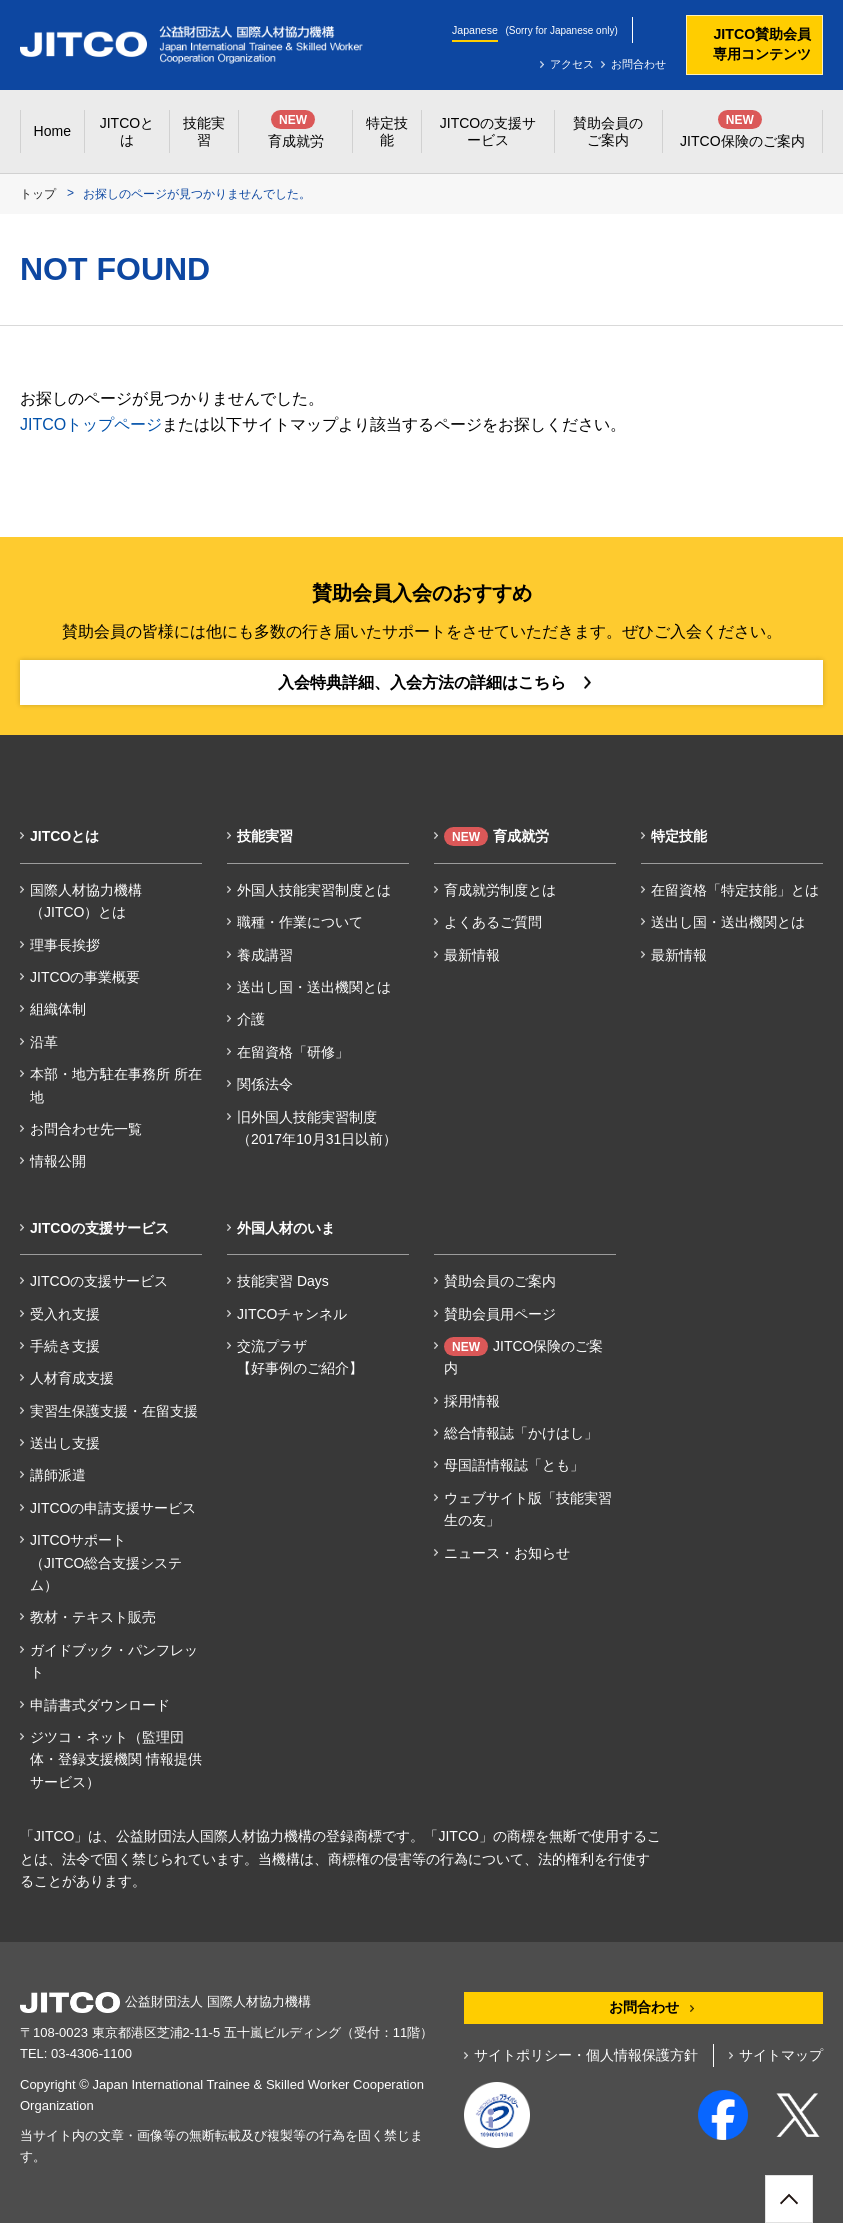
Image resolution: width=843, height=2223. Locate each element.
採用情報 (472, 1401)
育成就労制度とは (500, 890)
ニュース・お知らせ (507, 1553)
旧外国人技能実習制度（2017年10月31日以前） (317, 1128)
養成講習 (265, 955)
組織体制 (58, 1009)
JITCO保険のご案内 (523, 1356)
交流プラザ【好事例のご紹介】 (300, 1357)
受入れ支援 (65, 1314)
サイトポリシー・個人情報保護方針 (586, 2055)
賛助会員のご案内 (500, 1281)
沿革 (44, 1042)
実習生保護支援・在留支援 (114, 1411)
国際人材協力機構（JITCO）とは (86, 901)
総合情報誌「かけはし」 (521, 1433)
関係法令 (265, 1084)
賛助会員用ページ (500, 1314)
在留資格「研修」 (293, 1052)
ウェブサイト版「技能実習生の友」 (528, 1509)
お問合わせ (638, 64)
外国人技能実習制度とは (314, 890)
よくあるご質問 (493, 922)
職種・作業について (300, 922)
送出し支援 (65, 1443)
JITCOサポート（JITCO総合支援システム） (106, 1562)
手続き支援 (65, 1346)
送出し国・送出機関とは (314, 987)
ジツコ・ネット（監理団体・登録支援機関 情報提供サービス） (116, 1759)
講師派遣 (58, 1475)
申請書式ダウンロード (100, 1705)
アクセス (572, 64)
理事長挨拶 (65, 945)
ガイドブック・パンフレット (114, 1661)
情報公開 (58, 1161)
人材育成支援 (72, 1378)
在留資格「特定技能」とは (735, 890)
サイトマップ (781, 2055)
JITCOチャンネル (292, 1314)
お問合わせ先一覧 (86, 1129)
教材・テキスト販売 (93, 1617)
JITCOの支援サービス (99, 1281)
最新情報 (472, 955)
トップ (38, 194)
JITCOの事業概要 (85, 977)
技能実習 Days (283, 1281)
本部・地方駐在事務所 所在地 (116, 1085)
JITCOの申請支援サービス (113, 1508)
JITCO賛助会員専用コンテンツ (762, 44)
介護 (251, 1019)
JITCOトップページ (91, 424)
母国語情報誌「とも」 (514, 1465)
